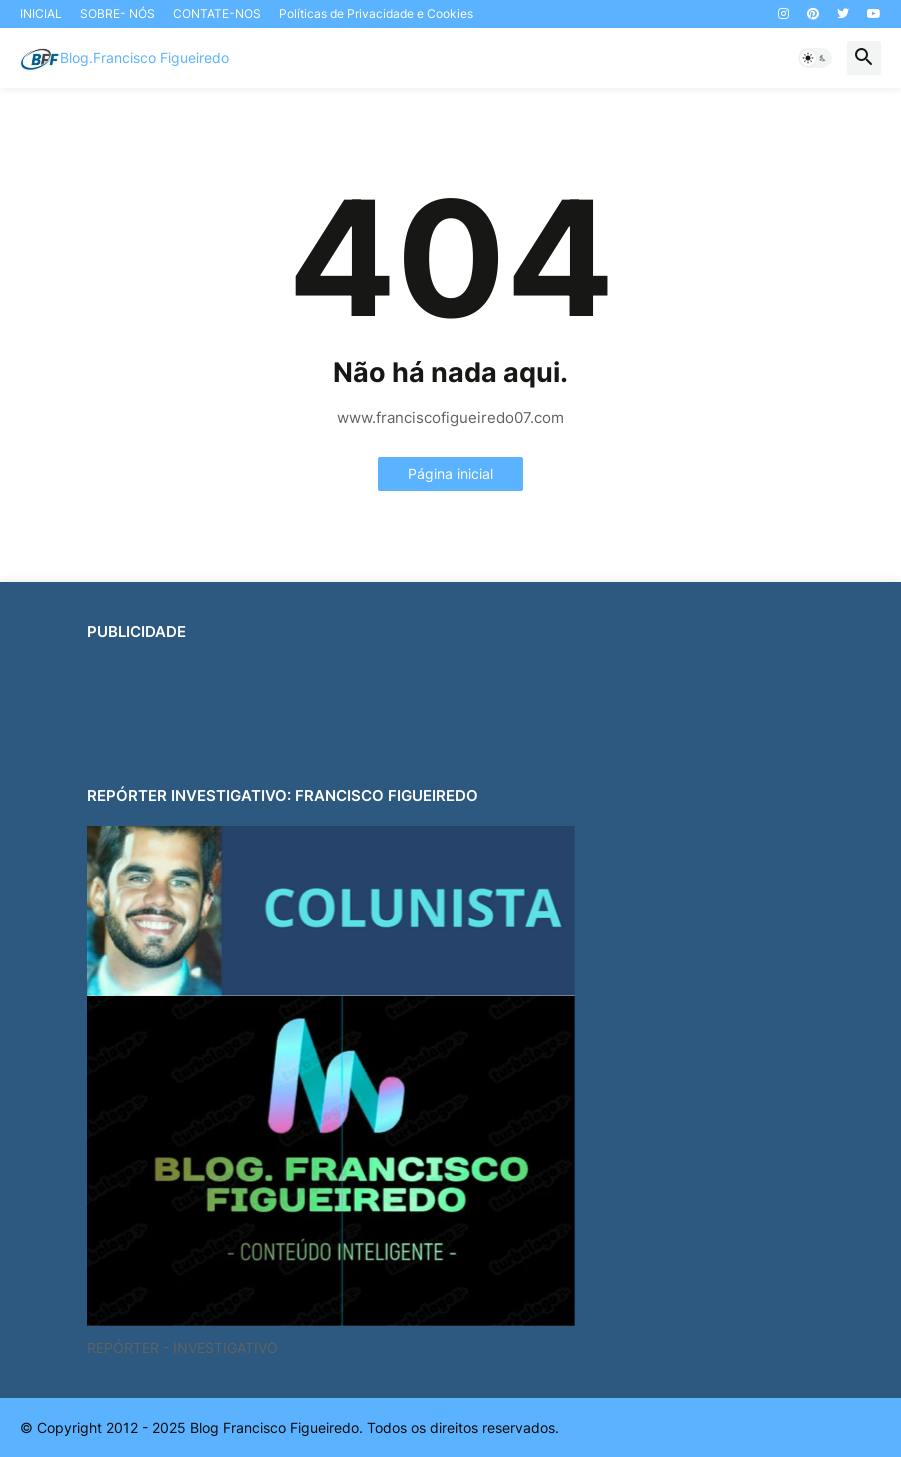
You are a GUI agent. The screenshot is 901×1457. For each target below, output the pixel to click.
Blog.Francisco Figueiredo (144, 57)
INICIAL (41, 13)
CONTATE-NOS (217, 13)
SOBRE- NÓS (117, 13)
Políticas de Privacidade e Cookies (376, 13)
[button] (815, 58)
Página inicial (450, 473)
